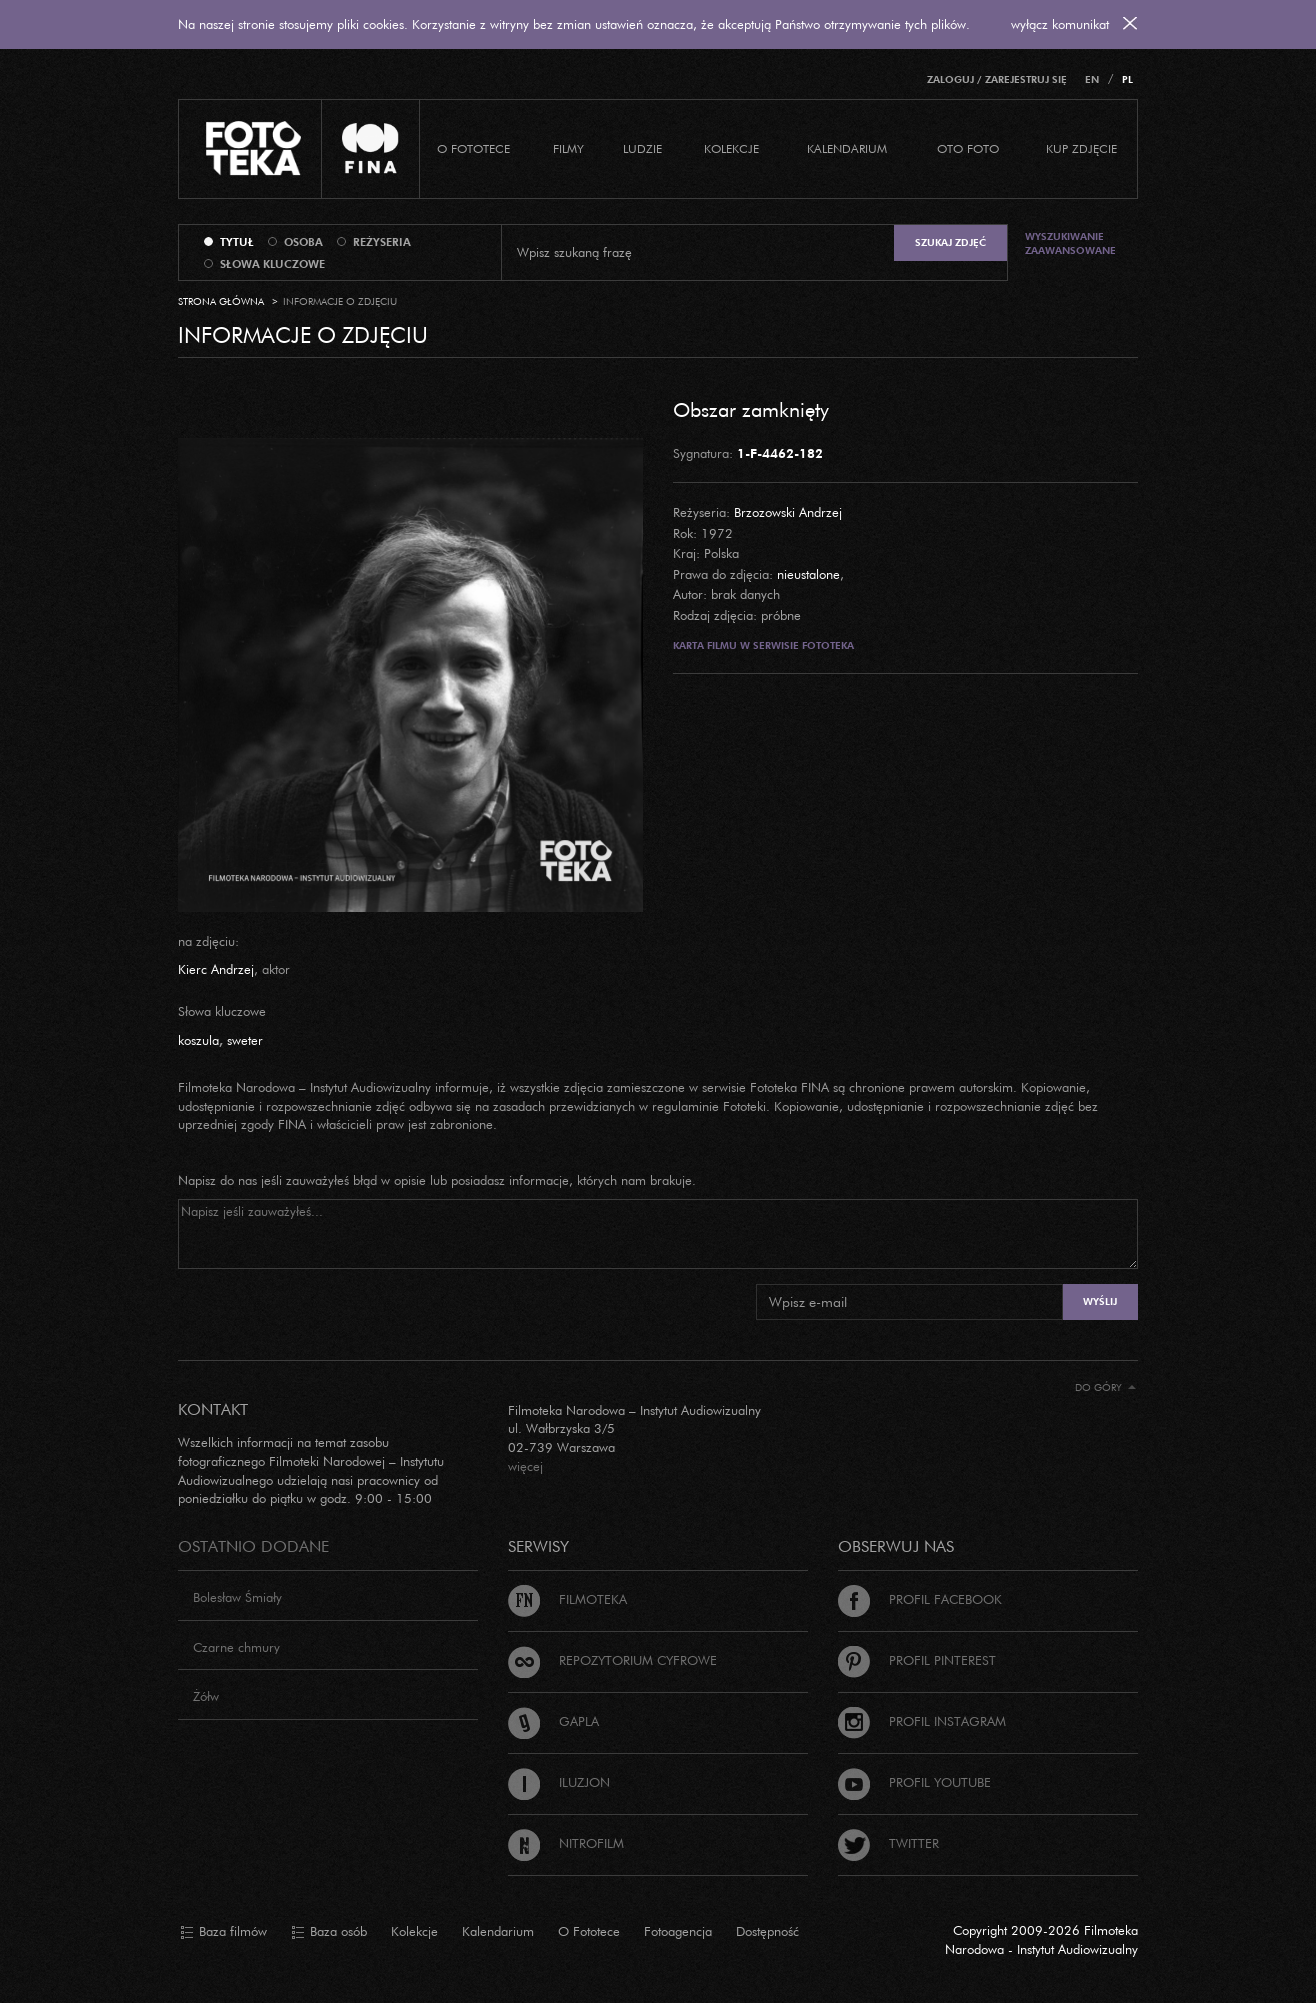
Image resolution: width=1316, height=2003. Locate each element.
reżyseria (382, 242)
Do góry (1105, 1387)
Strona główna (221, 301)
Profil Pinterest (917, 1660)
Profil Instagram (922, 1721)
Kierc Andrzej (216, 969)
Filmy (568, 148)
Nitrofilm (566, 1843)
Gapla (553, 1721)
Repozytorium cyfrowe (612, 1660)
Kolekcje (731, 148)
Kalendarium (847, 148)
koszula (198, 1040)
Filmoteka (567, 1599)
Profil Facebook (920, 1599)
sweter (245, 1040)
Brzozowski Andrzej (788, 512)
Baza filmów (223, 1932)
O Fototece (473, 148)
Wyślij (1100, 1301)
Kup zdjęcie (1081, 148)
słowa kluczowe (272, 264)
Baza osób (329, 1932)
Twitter (888, 1843)
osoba (303, 242)
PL (1127, 79)
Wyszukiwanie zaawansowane (1070, 243)
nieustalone (808, 574)
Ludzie (642, 148)
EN (1092, 79)
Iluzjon (559, 1782)
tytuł (237, 242)
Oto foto (968, 148)
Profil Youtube (914, 1782)
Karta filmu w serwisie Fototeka (763, 645)
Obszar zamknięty (751, 409)
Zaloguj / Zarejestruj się (997, 79)
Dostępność (767, 1931)
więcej (525, 1466)
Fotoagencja (678, 1931)
